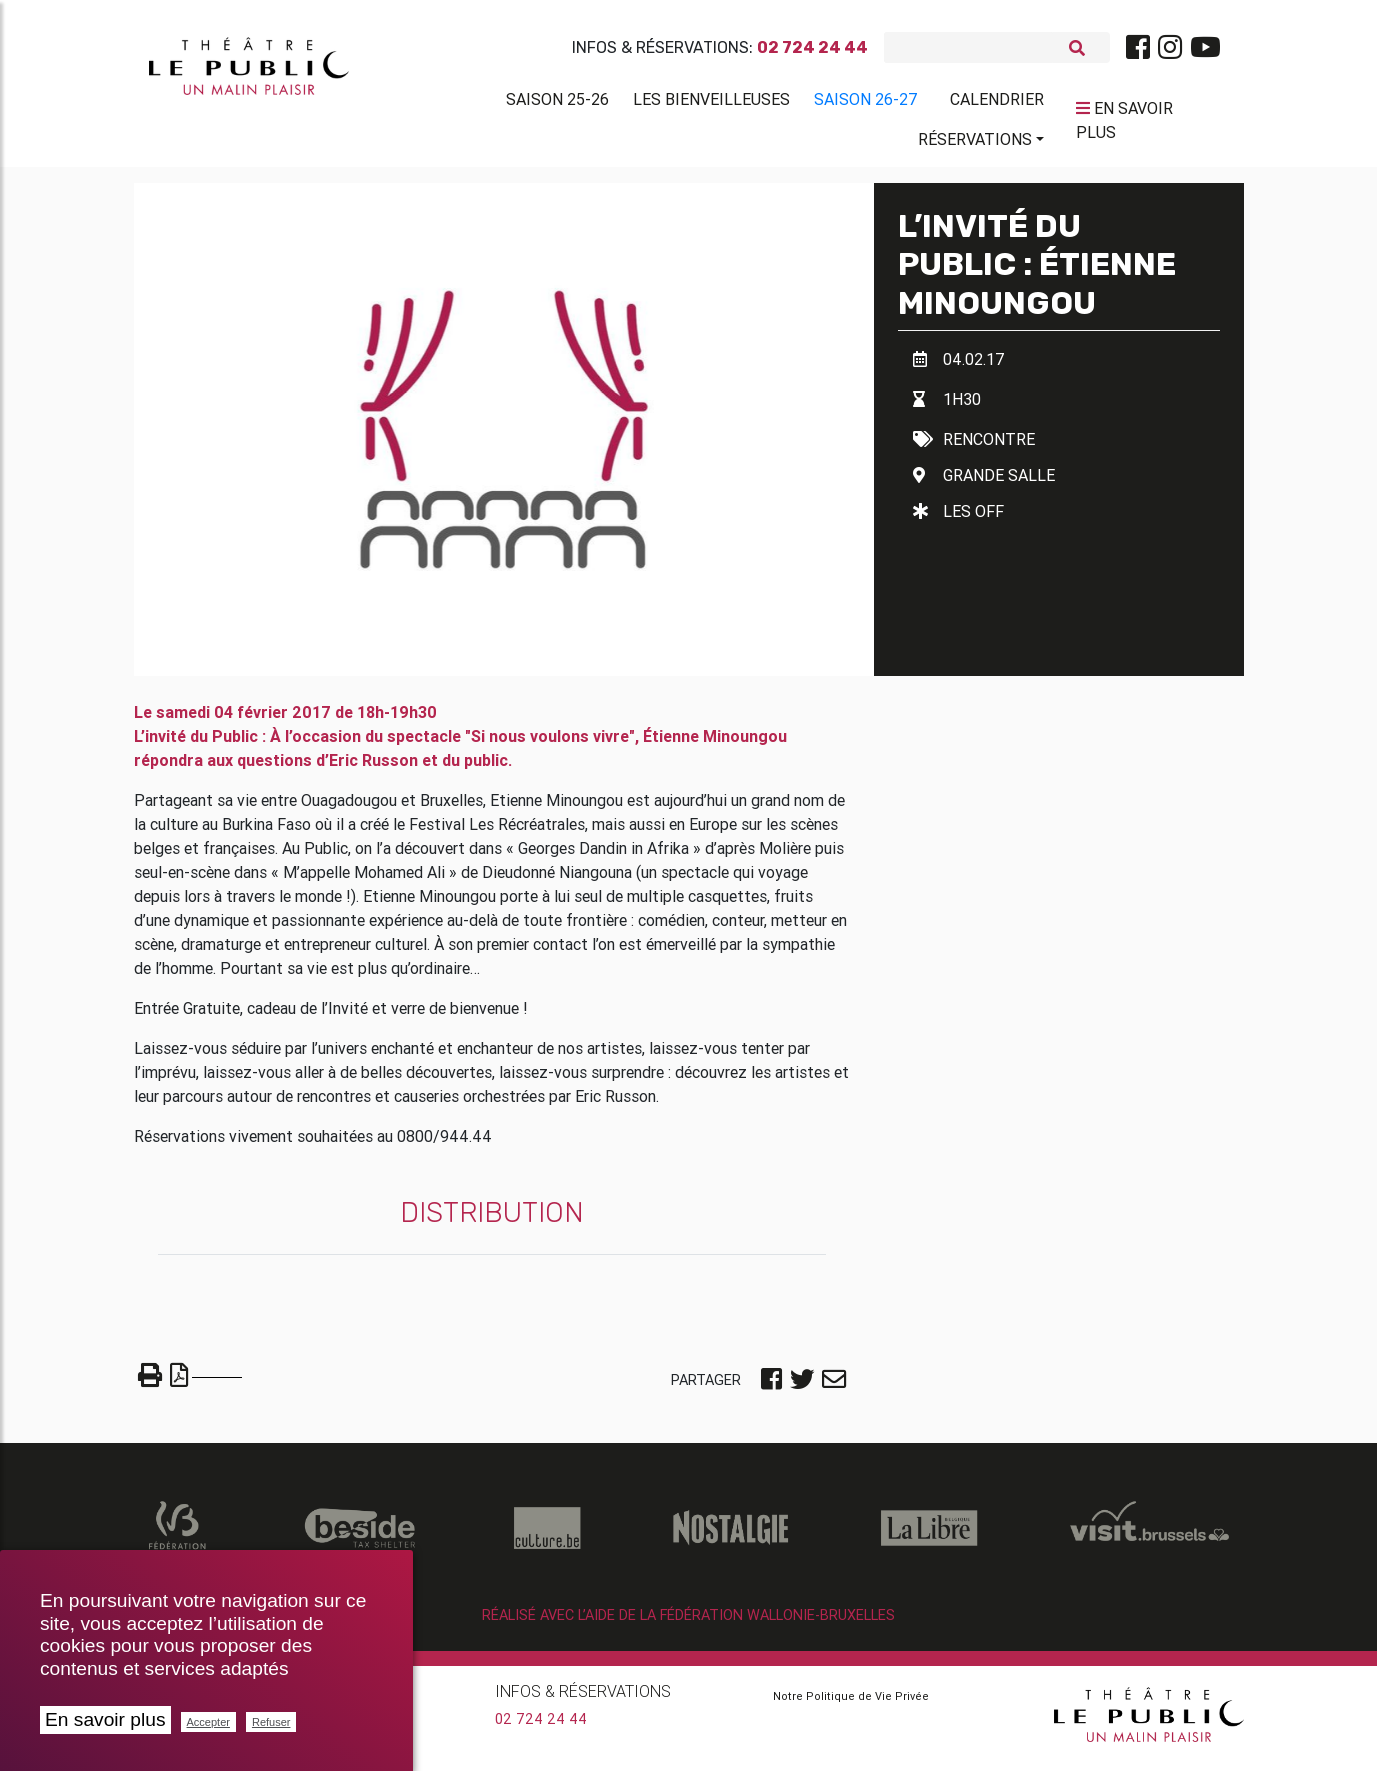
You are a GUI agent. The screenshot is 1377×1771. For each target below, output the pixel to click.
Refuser (271, 1722)
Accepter (208, 1722)
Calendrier (997, 103)
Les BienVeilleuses (711, 103)
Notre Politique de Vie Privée (851, 1704)
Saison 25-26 (557, 103)
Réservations (975, 143)
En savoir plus (105, 1719)
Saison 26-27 (866, 103)
